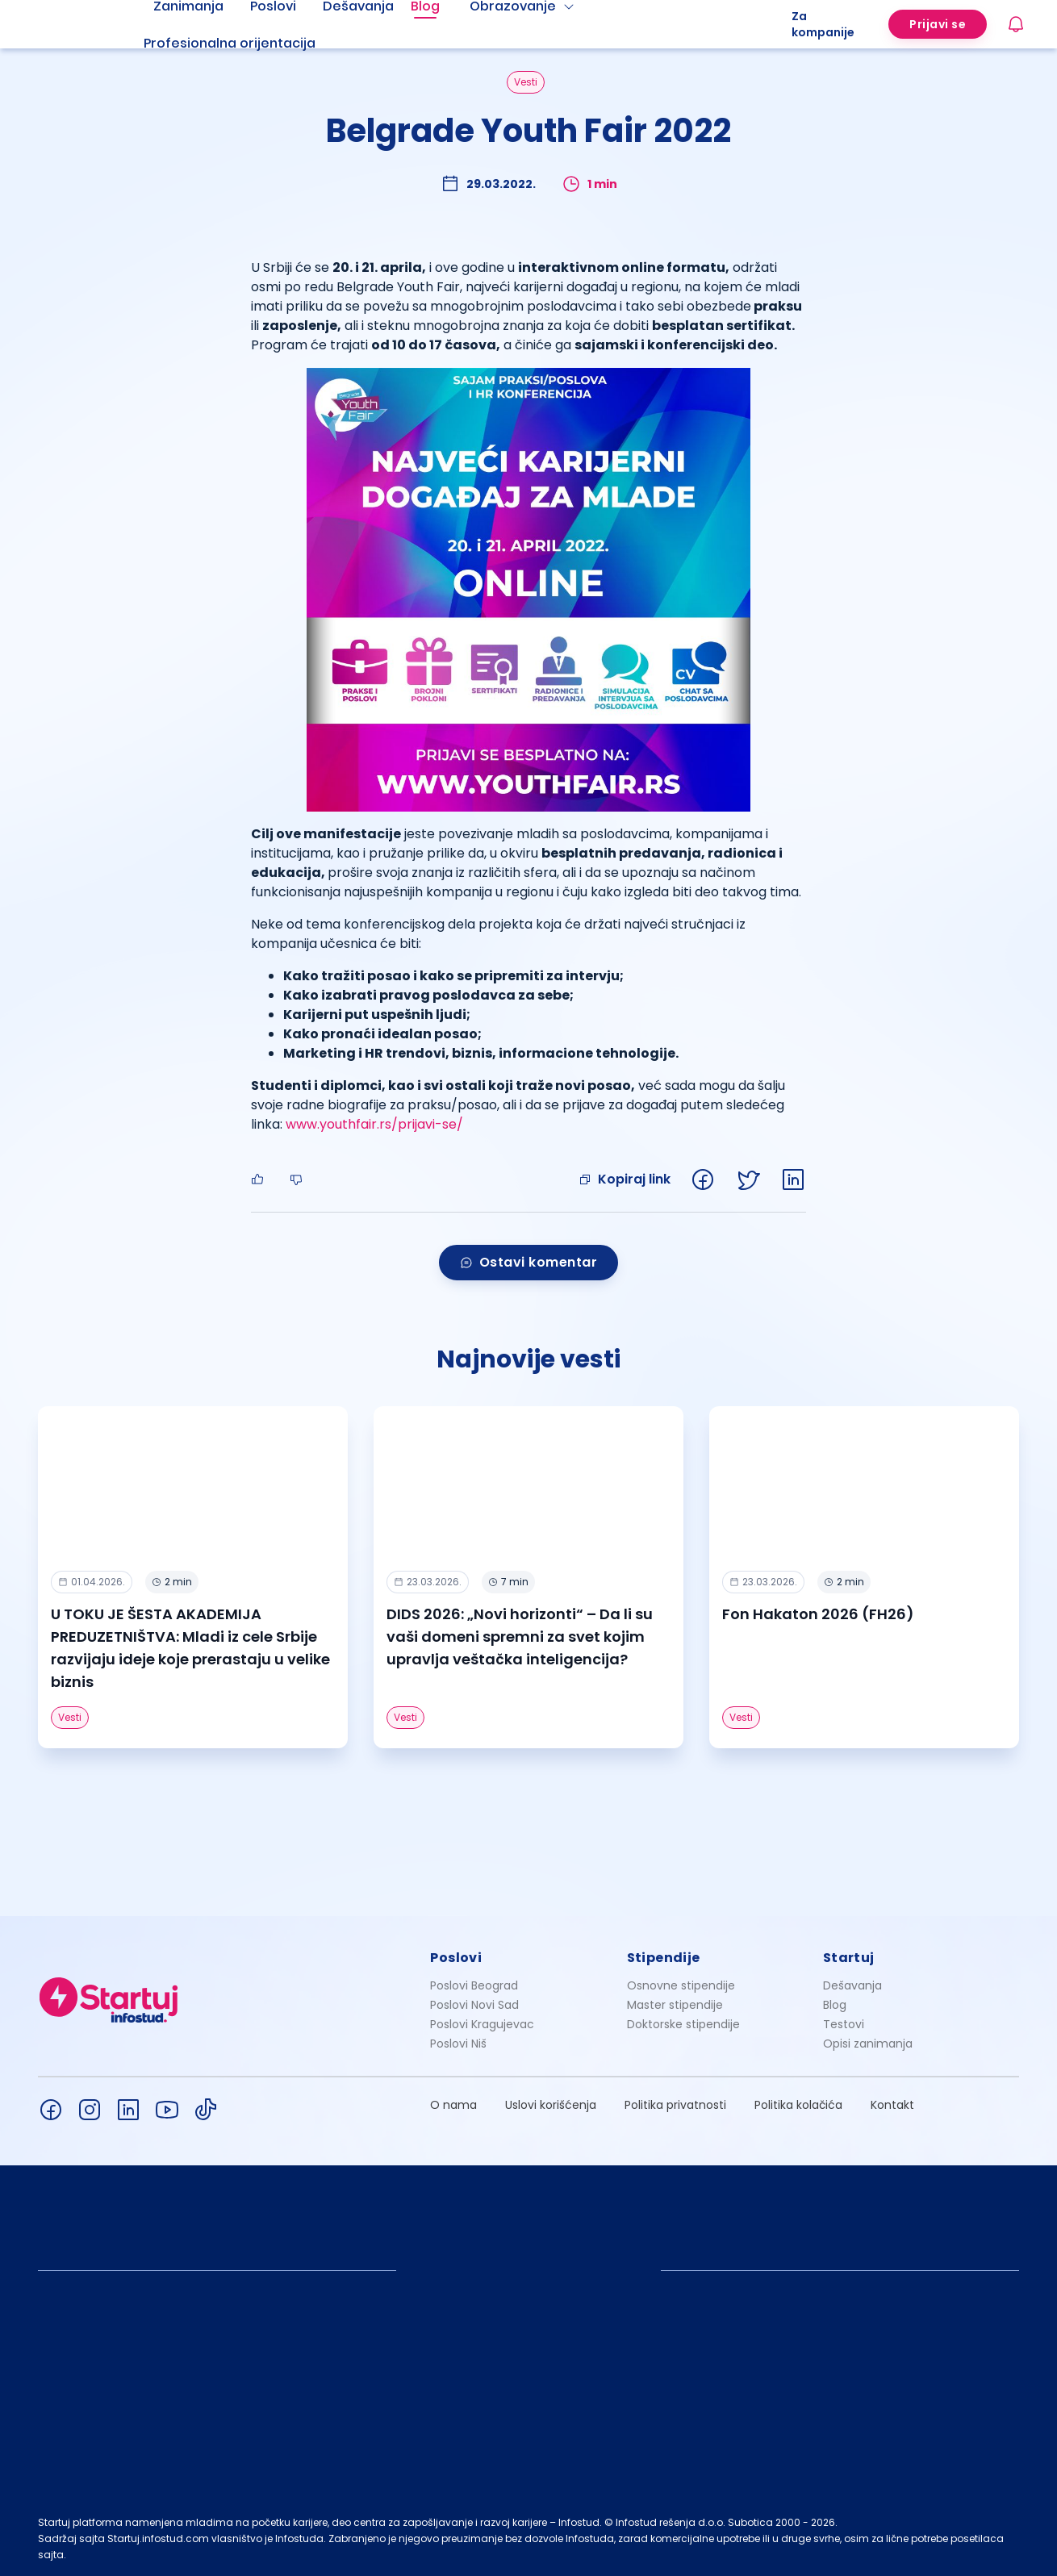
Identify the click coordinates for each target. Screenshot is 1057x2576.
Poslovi (456, 1957)
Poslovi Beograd (474, 1985)
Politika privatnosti (675, 2105)
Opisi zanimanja (868, 2043)
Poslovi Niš (458, 2043)
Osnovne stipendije (681, 1985)
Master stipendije (675, 2005)
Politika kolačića (798, 2105)
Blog (834, 2005)
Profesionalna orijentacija (229, 43)
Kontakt (892, 2105)
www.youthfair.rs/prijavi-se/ (374, 1124)
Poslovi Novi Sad (474, 2005)
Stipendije (663, 1957)
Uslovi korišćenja (550, 2105)
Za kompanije (823, 24)
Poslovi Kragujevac (482, 2024)
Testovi (843, 2024)
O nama (453, 2105)
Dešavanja (852, 1985)
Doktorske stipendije (683, 2024)
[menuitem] (249, 43)
